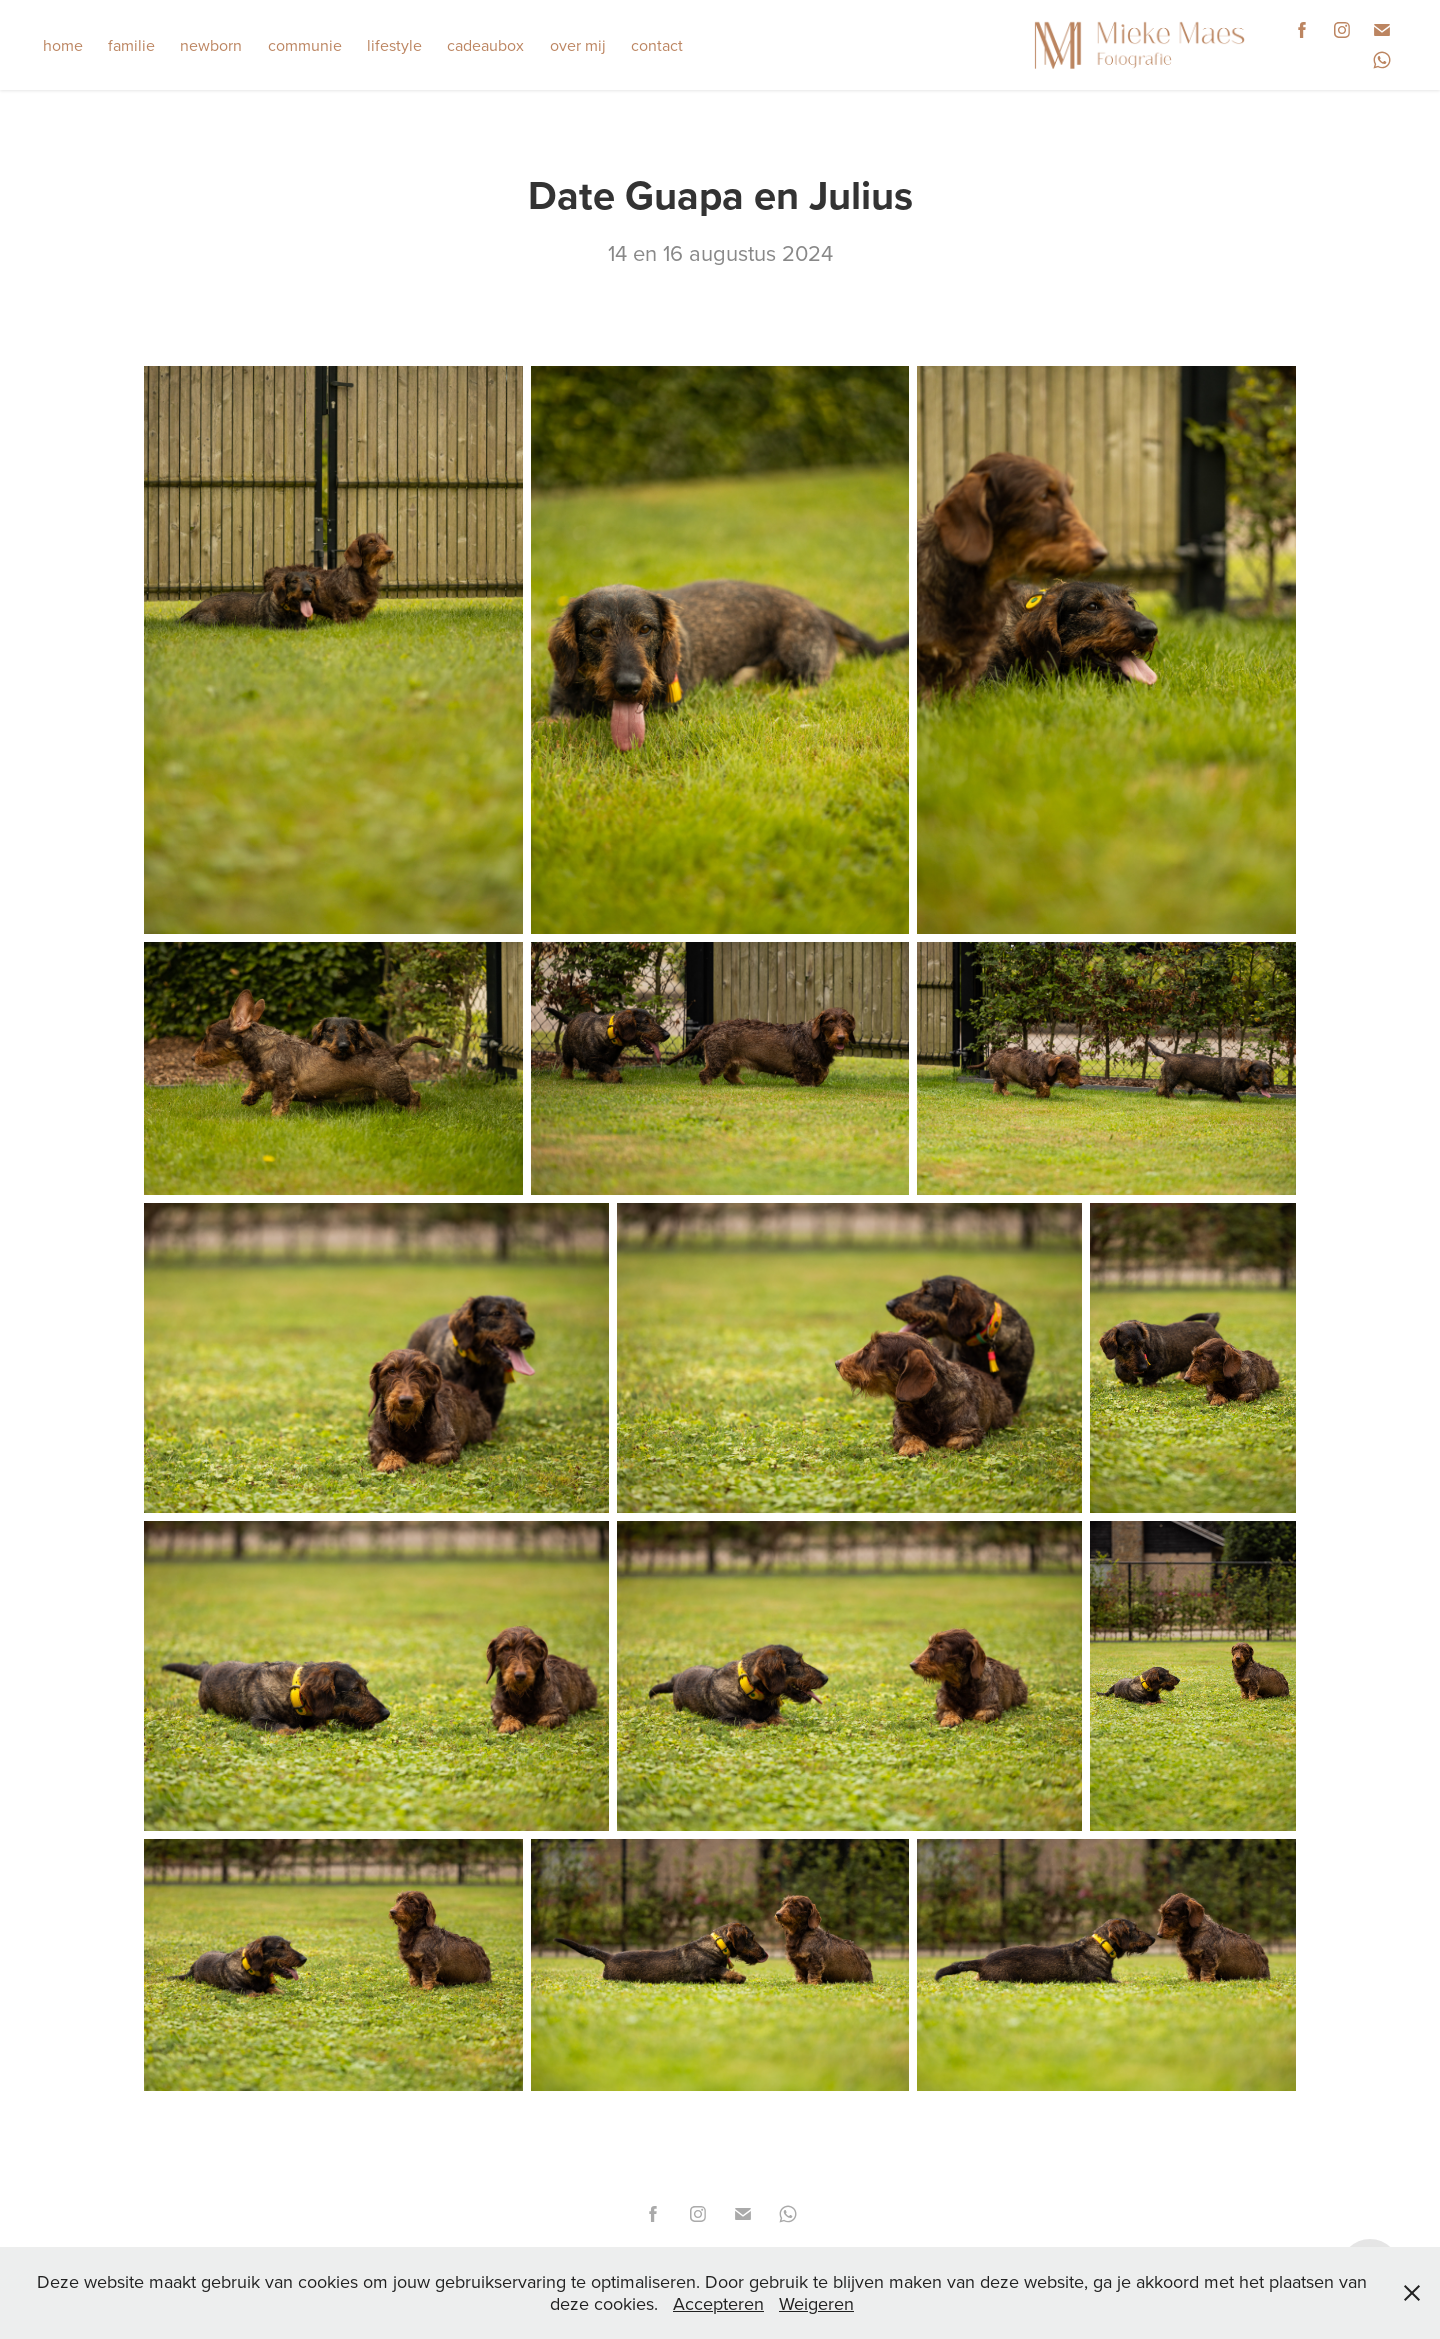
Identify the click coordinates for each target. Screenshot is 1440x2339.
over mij (578, 45)
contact (657, 45)
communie (305, 45)
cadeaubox (485, 45)
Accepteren (718, 2303)
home (63, 45)
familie (131, 45)
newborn (211, 45)
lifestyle (394, 45)
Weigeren (816, 2303)
